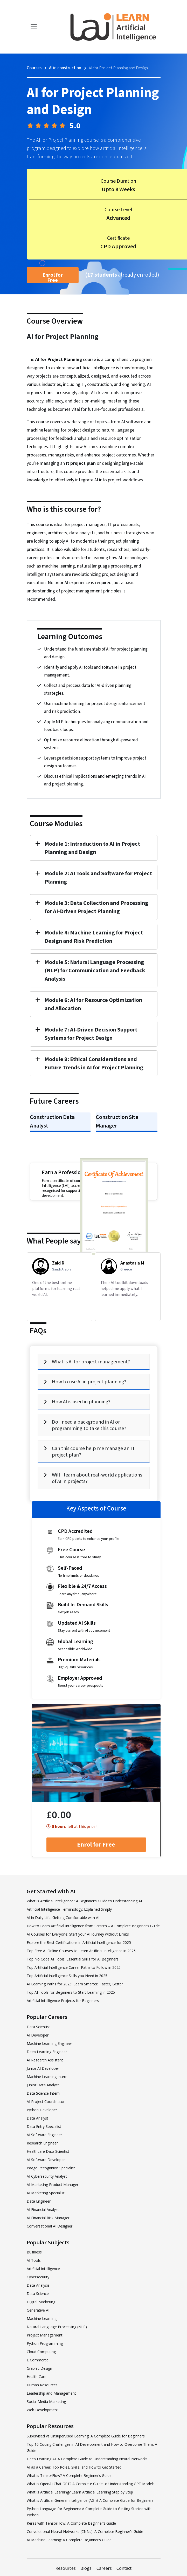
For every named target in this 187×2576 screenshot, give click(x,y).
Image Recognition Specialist (51, 2167)
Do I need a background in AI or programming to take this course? (89, 1425)
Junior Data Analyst (43, 2084)
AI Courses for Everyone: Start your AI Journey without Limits (78, 1934)
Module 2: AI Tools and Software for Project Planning (98, 877)
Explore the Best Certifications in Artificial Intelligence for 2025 (79, 1942)
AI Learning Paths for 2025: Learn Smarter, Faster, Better (75, 1983)
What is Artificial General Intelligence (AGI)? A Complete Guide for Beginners (90, 2500)
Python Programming (45, 2343)
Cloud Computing (41, 2351)
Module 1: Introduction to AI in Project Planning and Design (92, 848)
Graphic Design (39, 2368)
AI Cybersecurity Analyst (47, 2176)
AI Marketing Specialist (46, 2192)
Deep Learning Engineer (47, 2051)
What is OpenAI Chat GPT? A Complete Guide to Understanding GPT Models (91, 2483)
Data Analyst (37, 2118)
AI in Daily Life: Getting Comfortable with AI (63, 1917)
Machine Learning (42, 2318)
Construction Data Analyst (52, 1121)
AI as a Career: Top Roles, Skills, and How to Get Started (74, 2467)
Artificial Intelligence (43, 2268)
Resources (66, 2568)
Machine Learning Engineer (49, 2043)
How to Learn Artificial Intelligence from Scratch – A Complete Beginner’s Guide (93, 1925)
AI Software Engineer (44, 2134)
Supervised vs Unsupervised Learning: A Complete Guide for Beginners (86, 2436)
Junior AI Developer (43, 2068)
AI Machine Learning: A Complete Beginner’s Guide (69, 2539)
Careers (104, 2568)
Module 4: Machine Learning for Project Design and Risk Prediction (94, 936)
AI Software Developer (46, 2159)
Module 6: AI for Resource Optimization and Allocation (93, 1004)
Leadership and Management (51, 2393)
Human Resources (42, 2384)
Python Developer (42, 2109)
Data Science (38, 2293)
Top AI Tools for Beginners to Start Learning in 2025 (71, 1992)
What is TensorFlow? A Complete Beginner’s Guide (69, 2475)
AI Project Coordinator (46, 2101)
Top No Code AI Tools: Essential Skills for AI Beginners (73, 1959)
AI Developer (38, 2035)
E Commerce (38, 2360)
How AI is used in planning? (81, 1401)
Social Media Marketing (46, 2401)
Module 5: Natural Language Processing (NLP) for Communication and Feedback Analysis (95, 970)
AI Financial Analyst (43, 2209)
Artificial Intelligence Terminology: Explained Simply (69, 1909)
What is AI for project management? (91, 1361)
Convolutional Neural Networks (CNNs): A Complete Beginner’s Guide (85, 2531)
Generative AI (38, 2310)
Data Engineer (39, 2201)
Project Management (45, 2335)
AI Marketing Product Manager (52, 2184)
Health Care (36, 2376)
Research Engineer (42, 2143)
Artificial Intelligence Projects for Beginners (63, 2000)
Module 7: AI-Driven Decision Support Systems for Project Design (91, 1034)
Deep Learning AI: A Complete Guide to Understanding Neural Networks (87, 2458)
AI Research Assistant (45, 2060)
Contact (123, 2568)
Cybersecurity (38, 2276)
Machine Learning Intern (47, 2076)
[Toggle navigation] (34, 27)
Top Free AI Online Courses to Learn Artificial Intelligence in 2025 (81, 1950)
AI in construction (65, 68)
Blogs (86, 2568)
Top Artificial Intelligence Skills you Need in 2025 (67, 1975)
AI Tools (34, 2260)
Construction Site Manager (117, 1121)
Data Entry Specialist (44, 2126)
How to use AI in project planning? (89, 1381)
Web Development (42, 2409)
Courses (34, 68)
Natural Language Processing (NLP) (57, 2326)
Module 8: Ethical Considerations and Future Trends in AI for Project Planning (94, 1063)
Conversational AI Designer (49, 2226)
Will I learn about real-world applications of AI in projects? (97, 1478)
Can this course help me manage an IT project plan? (93, 1452)
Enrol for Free (53, 277)
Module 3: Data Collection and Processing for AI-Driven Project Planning (96, 907)
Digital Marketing (41, 2301)
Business (34, 2252)
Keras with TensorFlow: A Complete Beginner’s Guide (71, 2523)
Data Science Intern (43, 2093)
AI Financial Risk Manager (48, 2217)
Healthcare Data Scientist (48, 2151)
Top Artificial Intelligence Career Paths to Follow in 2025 (74, 1967)
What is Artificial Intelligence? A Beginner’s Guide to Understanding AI (84, 1900)
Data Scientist (38, 2026)
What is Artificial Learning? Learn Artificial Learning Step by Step (80, 2492)
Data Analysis (38, 2285)
